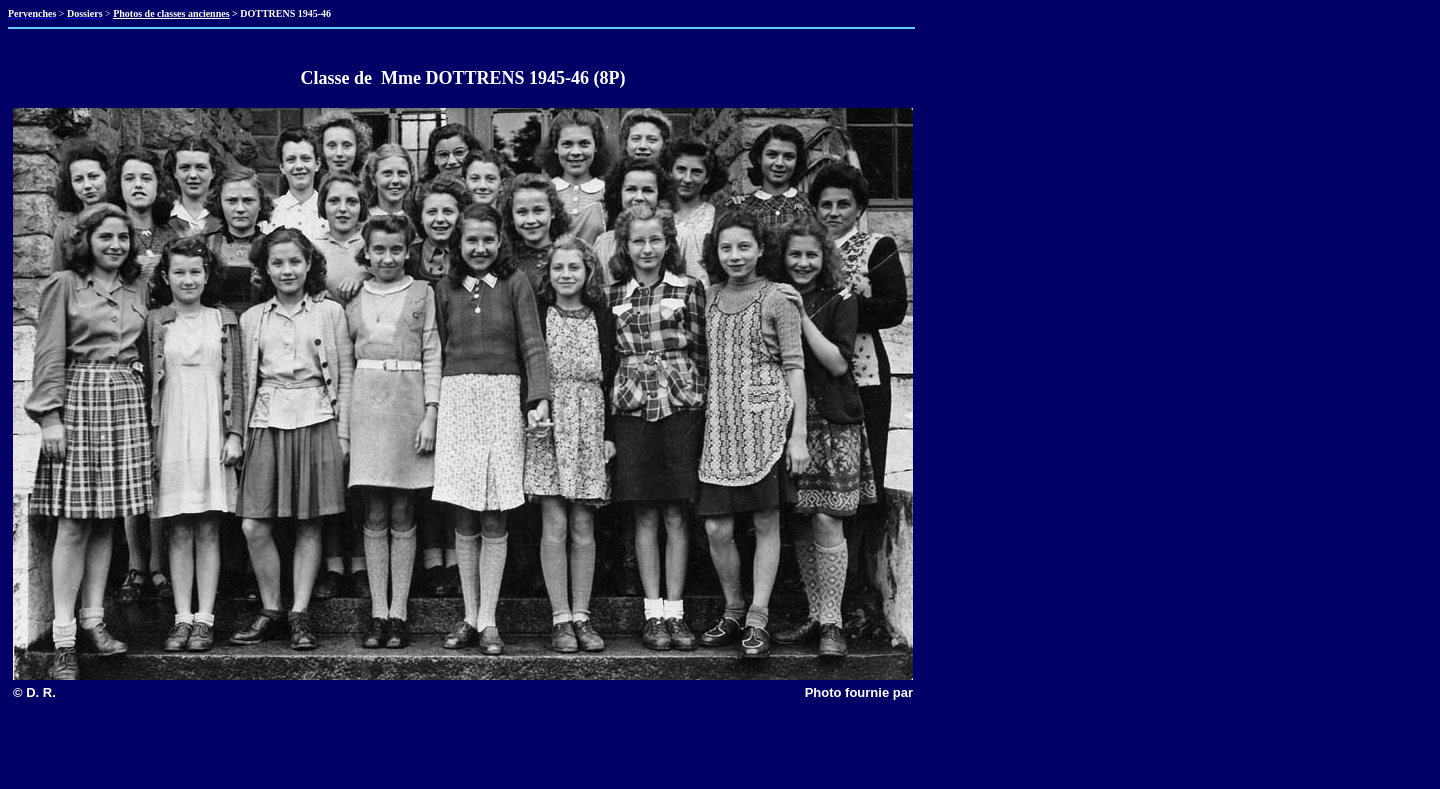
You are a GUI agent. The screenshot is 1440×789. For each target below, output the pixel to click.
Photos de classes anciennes (171, 13)
